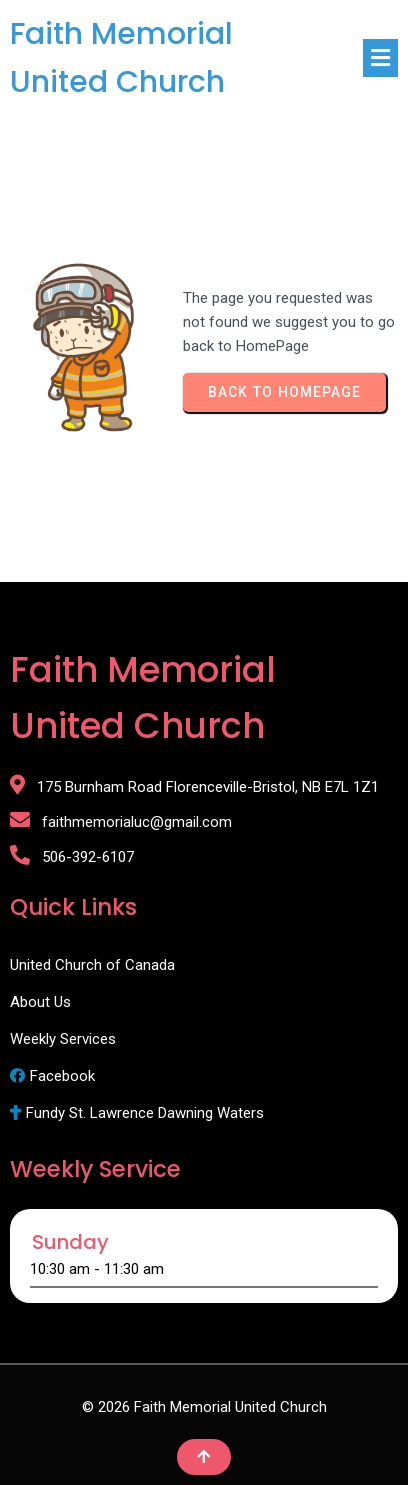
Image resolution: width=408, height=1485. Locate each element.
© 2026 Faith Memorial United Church (204, 1407)
